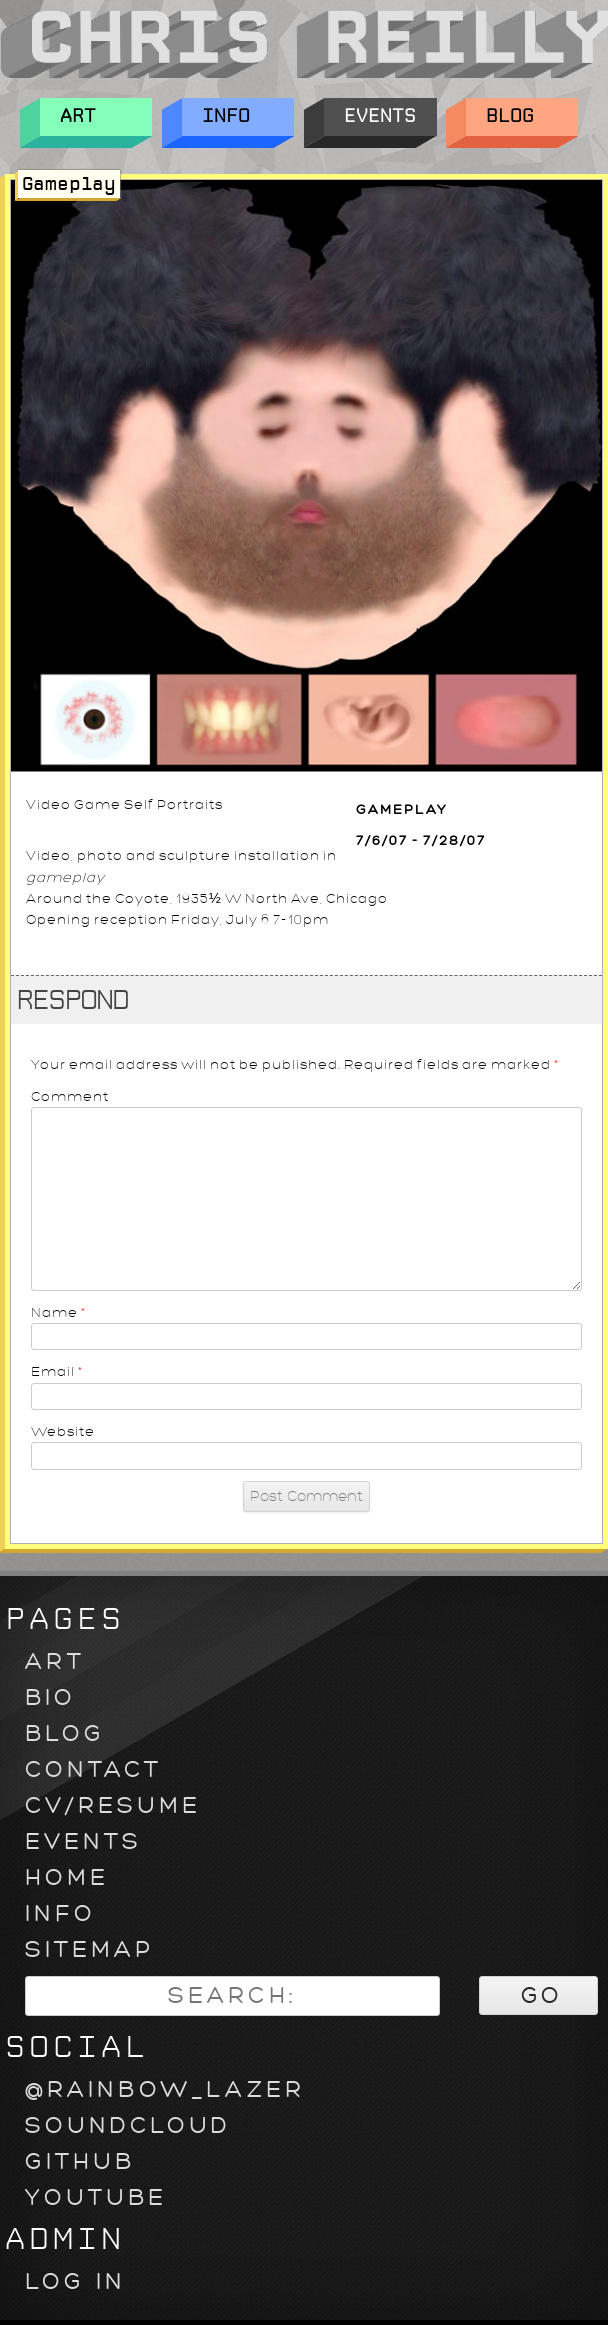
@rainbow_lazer (165, 2089)
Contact (93, 1769)
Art (96, 117)
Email (57, 1371)
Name (59, 1312)
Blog (522, 117)
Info (238, 117)
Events (380, 117)
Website (63, 1431)
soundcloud (128, 2125)
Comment (70, 1096)
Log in (75, 2281)
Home (67, 1877)
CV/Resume (113, 1805)
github (80, 2161)
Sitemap (89, 1949)
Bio (50, 1697)
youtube (96, 2197)
